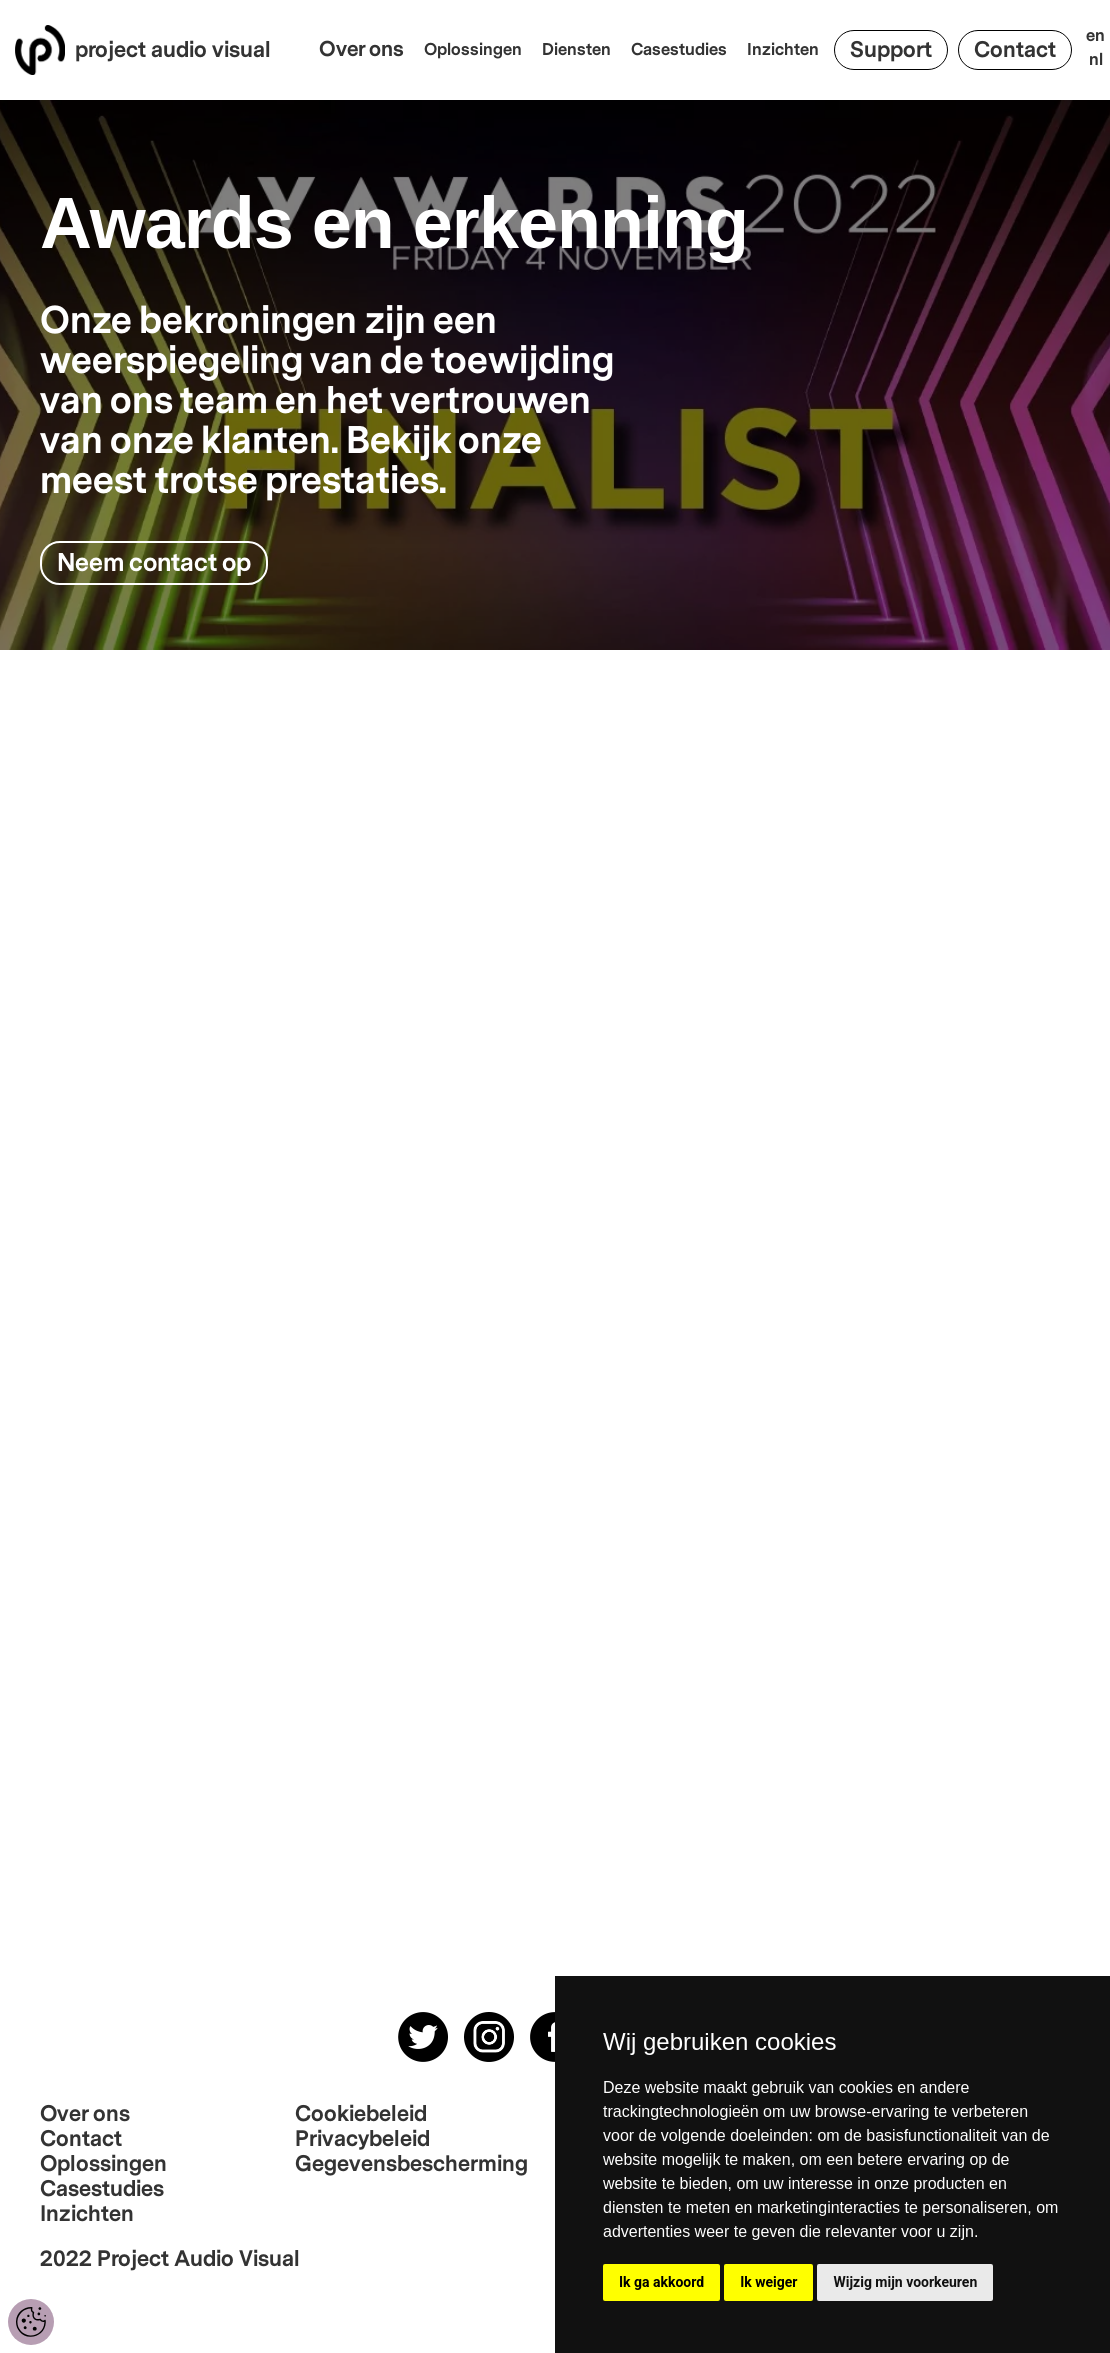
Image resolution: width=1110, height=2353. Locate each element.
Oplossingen (473, 49)
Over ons (361, 49)
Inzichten (783, 49)
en (1095, 36)
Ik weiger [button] (768, 2282)
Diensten (576, 49)
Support (891, 50)
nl (1096, 60)
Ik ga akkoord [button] (661, 2282)
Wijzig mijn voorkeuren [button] (905, 2282)
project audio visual (173, 50)
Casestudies (679, 49)
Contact (1015, 50)
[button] (366, 50)
